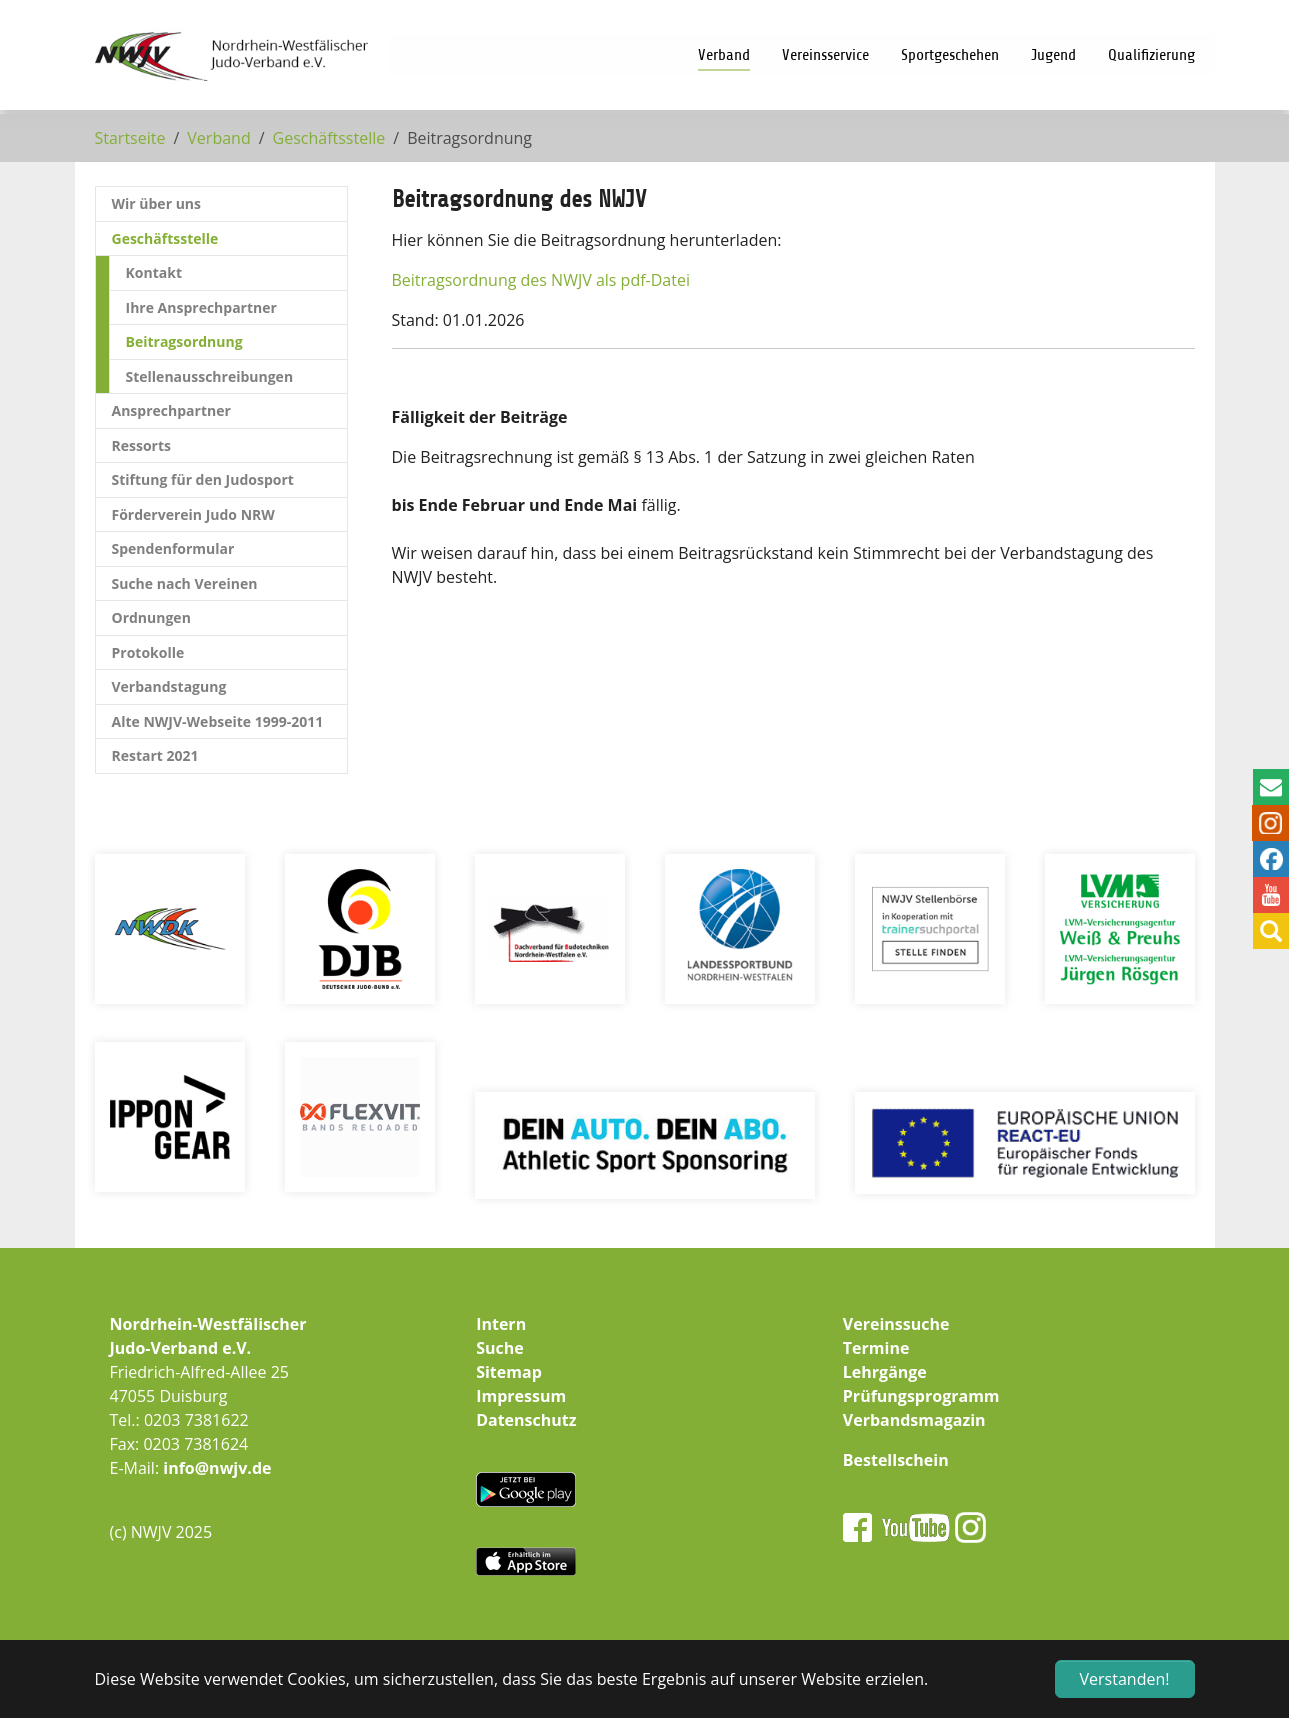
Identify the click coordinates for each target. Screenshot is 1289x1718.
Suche (500, 1348)
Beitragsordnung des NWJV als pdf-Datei (541, 280)
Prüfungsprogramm (921, 1396)
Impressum (521, 1396)
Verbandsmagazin (914, 1420)
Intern (501, 1324)
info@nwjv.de (217, 1468)
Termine (876, 1348)
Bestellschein (896, 1460)
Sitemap (509, 1372)
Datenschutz (526, 1420)
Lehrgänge (885, 1372)
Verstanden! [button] (1125, 1679)
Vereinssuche (896, 1324)
